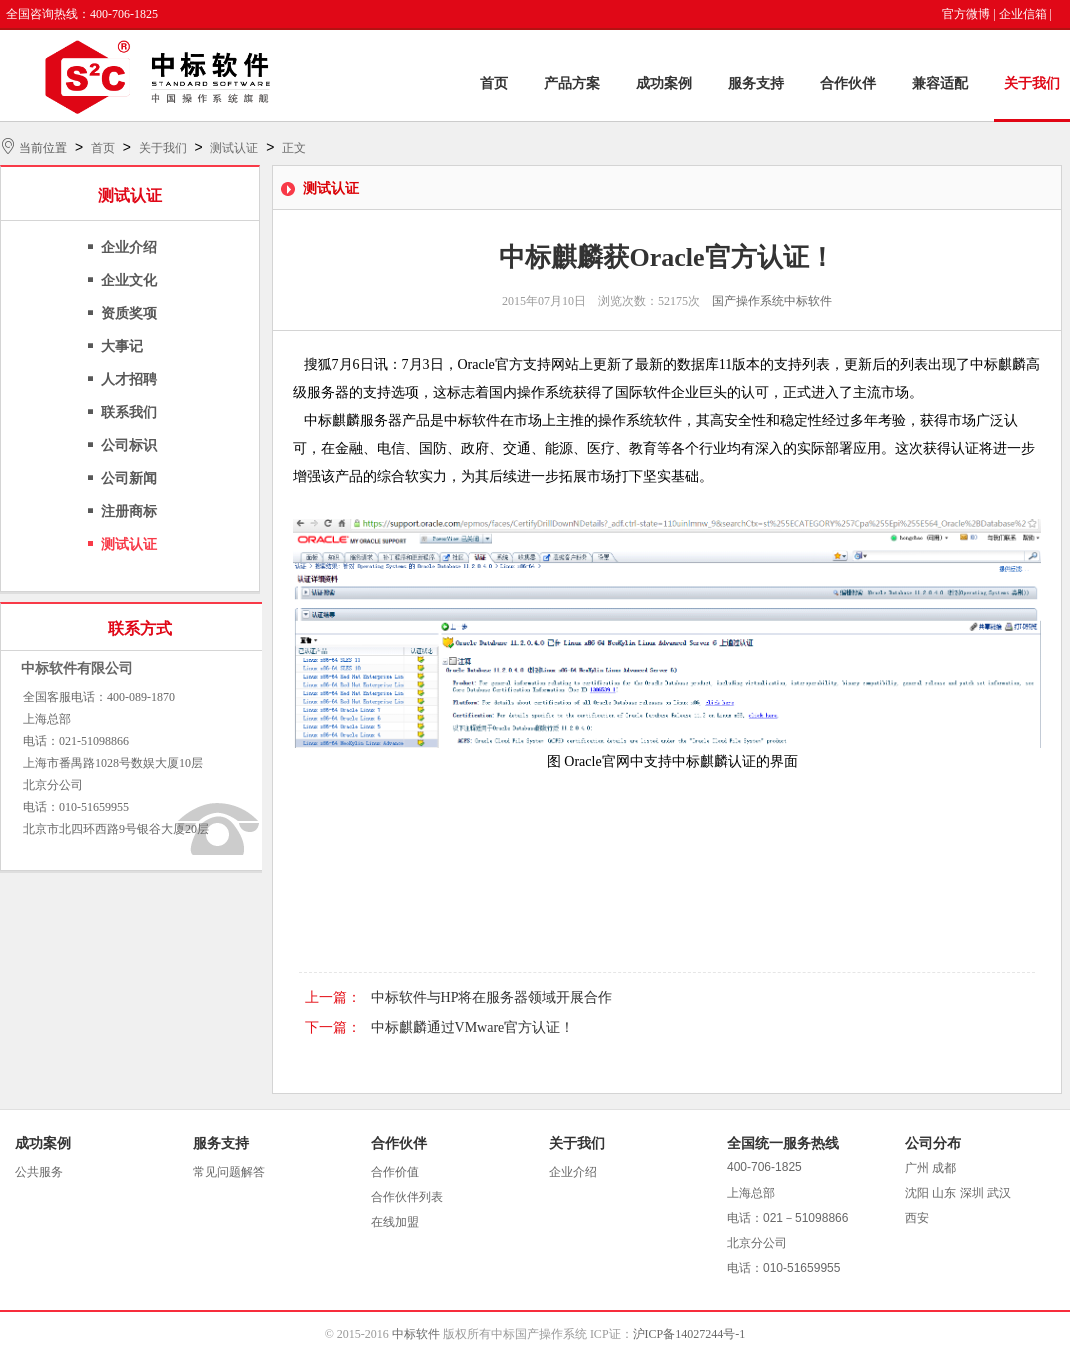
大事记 (122, 346)
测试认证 (234, 148)
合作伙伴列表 (407, 1197)
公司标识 (129, 445)
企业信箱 (1023, 14)
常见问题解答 (229, 1172)
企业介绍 (129, 247)
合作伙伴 (848, 83)
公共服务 (39, 1172)
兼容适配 (940, 83)
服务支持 (756, 83)
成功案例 (664, 83)
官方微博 (966, 14)
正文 (294, 148)
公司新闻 (129, 478)
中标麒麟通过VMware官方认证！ (473, 1027)
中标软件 (416, 1334)
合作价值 (395, 1172)
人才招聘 (129, 379)
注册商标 (129, 511)
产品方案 (572, 83)
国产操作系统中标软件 (772, 301)
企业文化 (129, 280)
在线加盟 (395, 1222)
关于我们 (1032, 83)
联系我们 (129, 412)
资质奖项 (129, 313)
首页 (494, 83)
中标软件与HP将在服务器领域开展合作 (492, 997)
